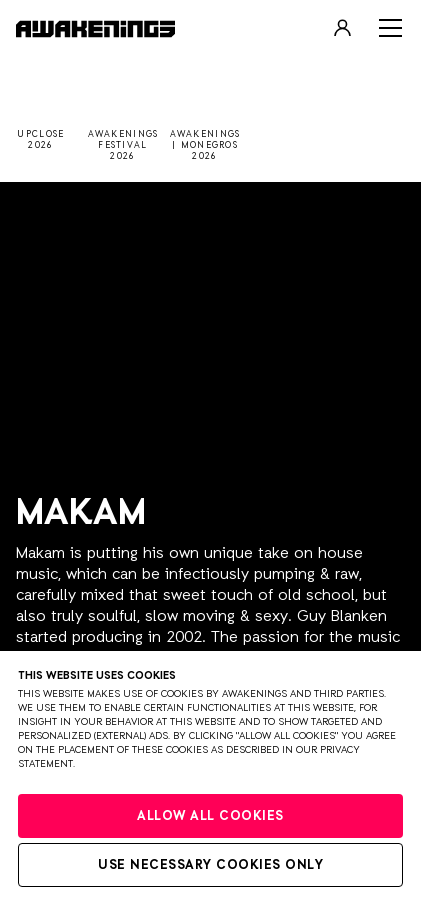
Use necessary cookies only (210, 865)
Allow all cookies (210, 816)
